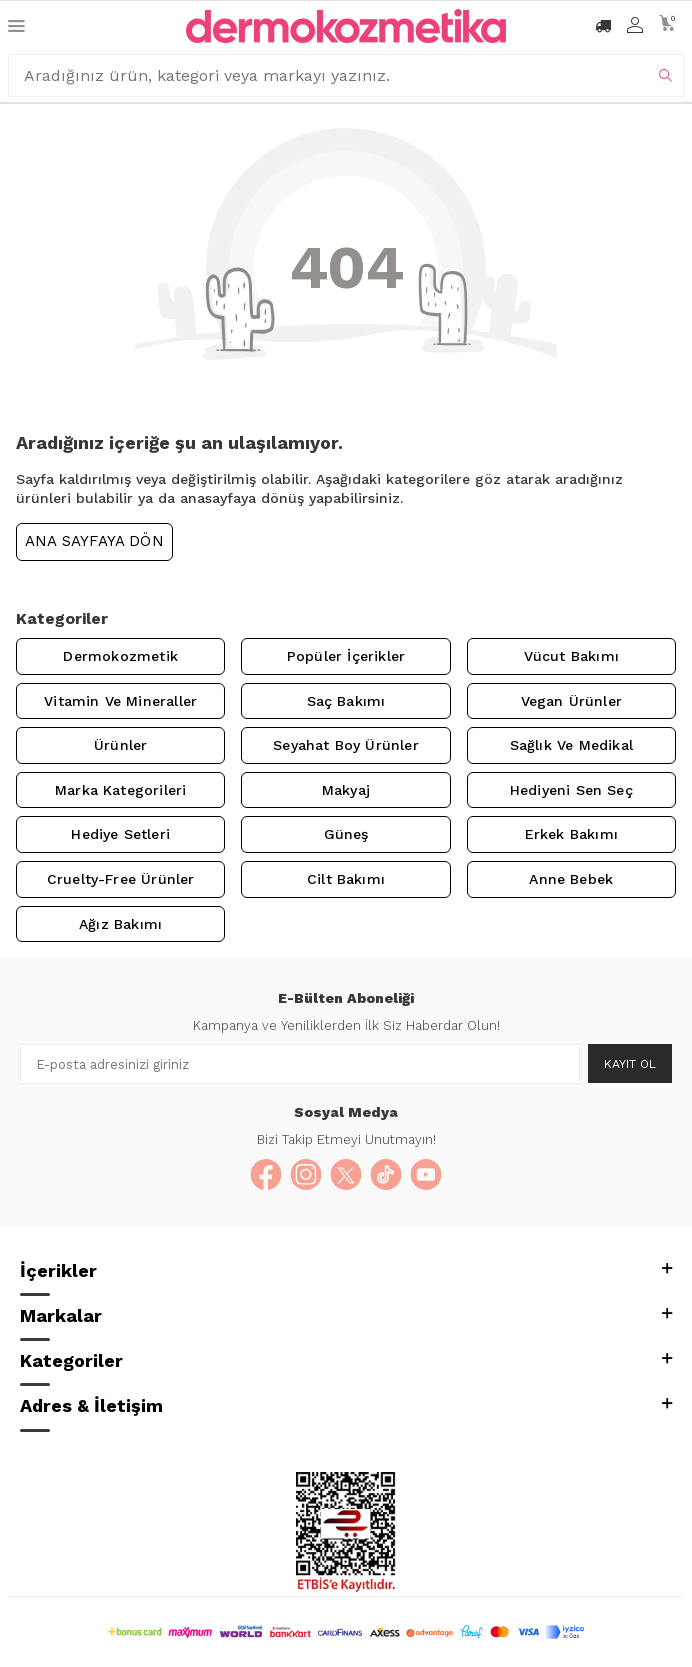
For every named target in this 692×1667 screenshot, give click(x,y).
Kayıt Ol (630, 1064)
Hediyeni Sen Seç (571, 790)
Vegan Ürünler (571, 701)
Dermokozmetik (120, 656)
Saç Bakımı (346, 701)
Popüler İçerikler (346, 656)
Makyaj (346, 790)
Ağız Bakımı (120, 924)
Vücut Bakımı (571, 656)
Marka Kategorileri (120, 790)
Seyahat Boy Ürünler (346, 745)
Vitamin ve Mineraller (120, 701)
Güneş (346, 834)
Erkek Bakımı (571, 834)
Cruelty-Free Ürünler (121, 879)
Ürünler (120, 745)
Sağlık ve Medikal (571, 745)
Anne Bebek (571, 879)
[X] (346, 1175)
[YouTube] (426, 1175)
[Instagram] (306, 1175)
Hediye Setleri (120, 834)
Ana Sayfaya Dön (94, 541)
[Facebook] (266, 1175)
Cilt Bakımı (346, 879)
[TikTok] (386, 1175)
